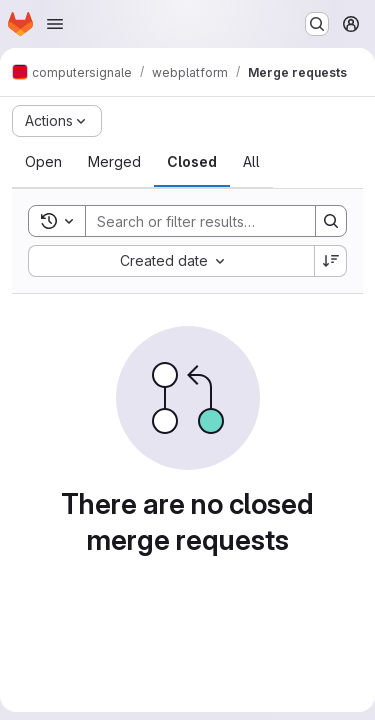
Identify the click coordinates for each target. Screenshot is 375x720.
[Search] (217, 221)
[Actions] (57, 121)
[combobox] (171, 261)
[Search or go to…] (317, 24)
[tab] (43, 162)
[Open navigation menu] (55, 24)
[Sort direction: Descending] (331, 261)
